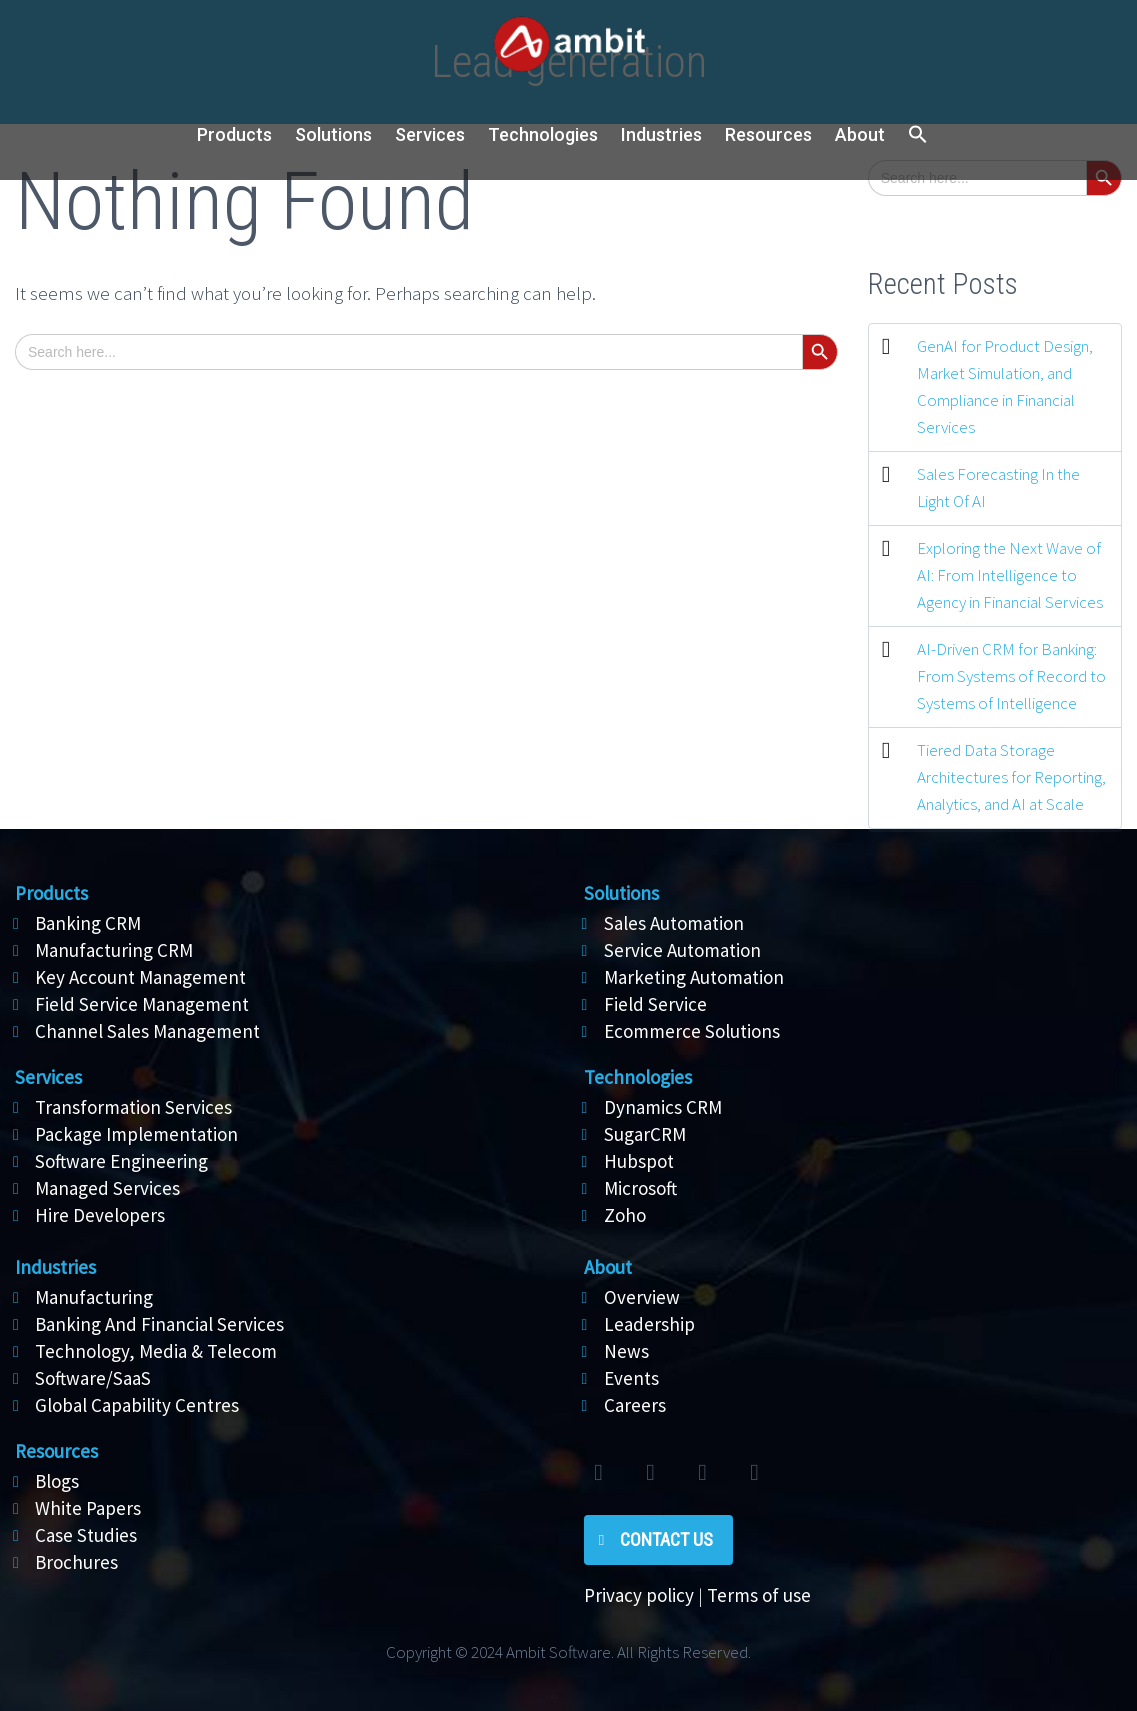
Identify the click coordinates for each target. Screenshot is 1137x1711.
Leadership (649, 1324)
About (860, 134)
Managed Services (107, 1188)
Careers (635, 1405)
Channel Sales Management (147, 1031)
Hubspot (639, 1161)
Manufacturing (94, 1297)
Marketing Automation (694, 977)
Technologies (543, 134)
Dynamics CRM (663, 1107)
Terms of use (759, 1595)
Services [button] (430, 134)
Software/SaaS (93, 1378)
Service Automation (682, 950)
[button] (918, 135)
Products (234, 134)
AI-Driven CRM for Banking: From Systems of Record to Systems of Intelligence (1011, 676)
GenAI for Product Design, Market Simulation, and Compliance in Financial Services (1005, 386)
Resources (768, 134)
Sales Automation (674, 923)
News (626, 1351)
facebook (651, 1473)
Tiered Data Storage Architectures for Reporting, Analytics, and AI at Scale (1011, 777)
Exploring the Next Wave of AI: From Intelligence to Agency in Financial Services (1010, 575)
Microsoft (640, 1188)
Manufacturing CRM (114, 950)
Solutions (621, 893)
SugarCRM (645, 1134)
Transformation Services (133, 1107)
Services (48, 1077)
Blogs (57, 1481)
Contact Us (666, 1539)
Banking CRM (88, 923)
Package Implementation (136, 1134)
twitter (599, 1473)
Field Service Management (142, 1004)
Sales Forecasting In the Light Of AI (998, 487)
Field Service (655, 1004)
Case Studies (86, 1535)
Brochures (76, 1562)
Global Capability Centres (137, 1405)
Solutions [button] (333, 134)
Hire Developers (100, 1215)
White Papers (88, 1508)
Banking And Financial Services (159, 1324)
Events (631, 1378)
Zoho (625, 1215)
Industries (661, 134)
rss (755, 1473)
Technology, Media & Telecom (156, 1351)
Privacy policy (639, 1595)
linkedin (703, 1473)
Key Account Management (140, 977)
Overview (642, 1297)
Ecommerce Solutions (692, 1031)
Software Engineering (121, 1161)
